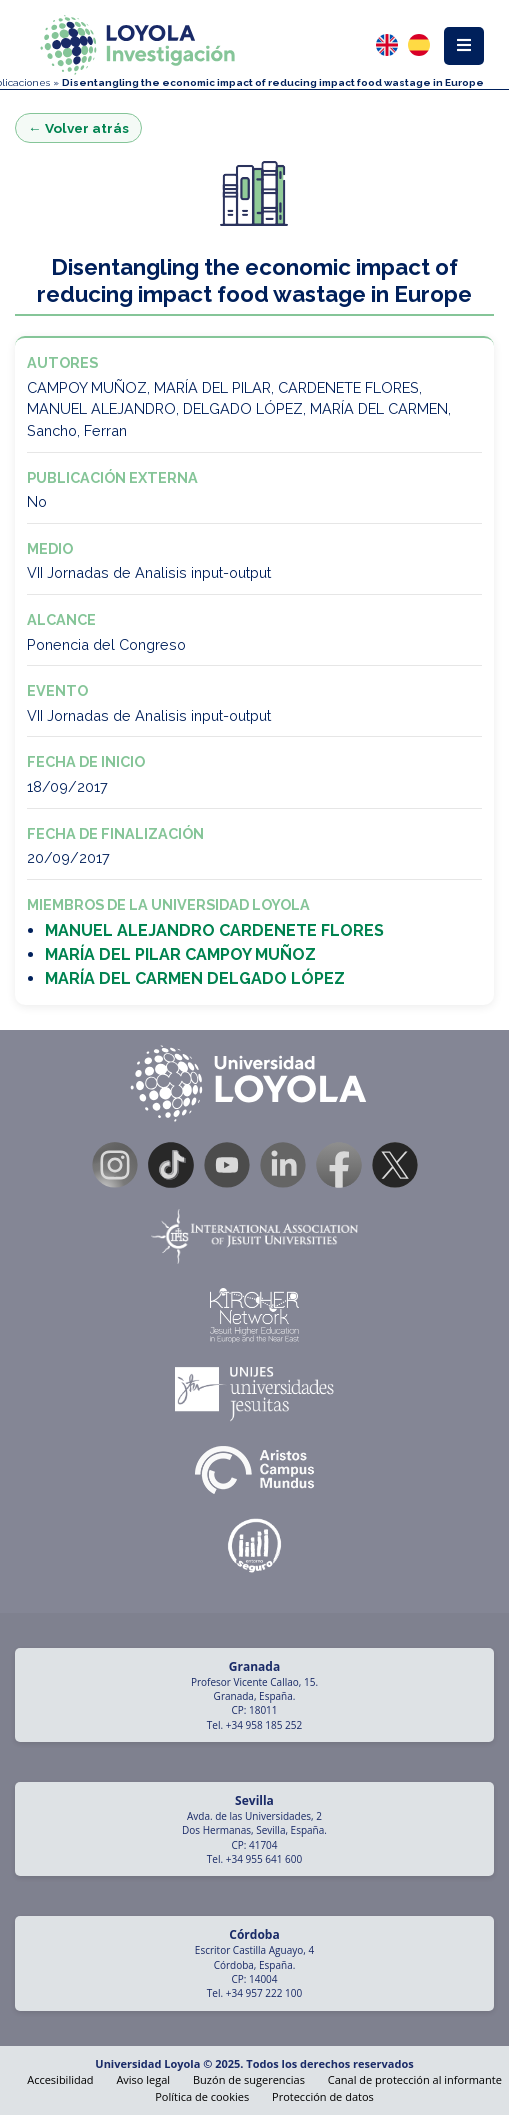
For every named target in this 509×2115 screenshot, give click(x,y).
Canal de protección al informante (415, 2079)
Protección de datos (323, 2096)
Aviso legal (143, 2079)
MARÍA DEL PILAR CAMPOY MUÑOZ (180, 954)
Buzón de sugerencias (249, 2079)
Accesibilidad (60, 2079)
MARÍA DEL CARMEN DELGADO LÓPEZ (195, 978)
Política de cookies (202, 2096)
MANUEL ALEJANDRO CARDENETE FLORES (214, 930)
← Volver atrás (78, 128)
